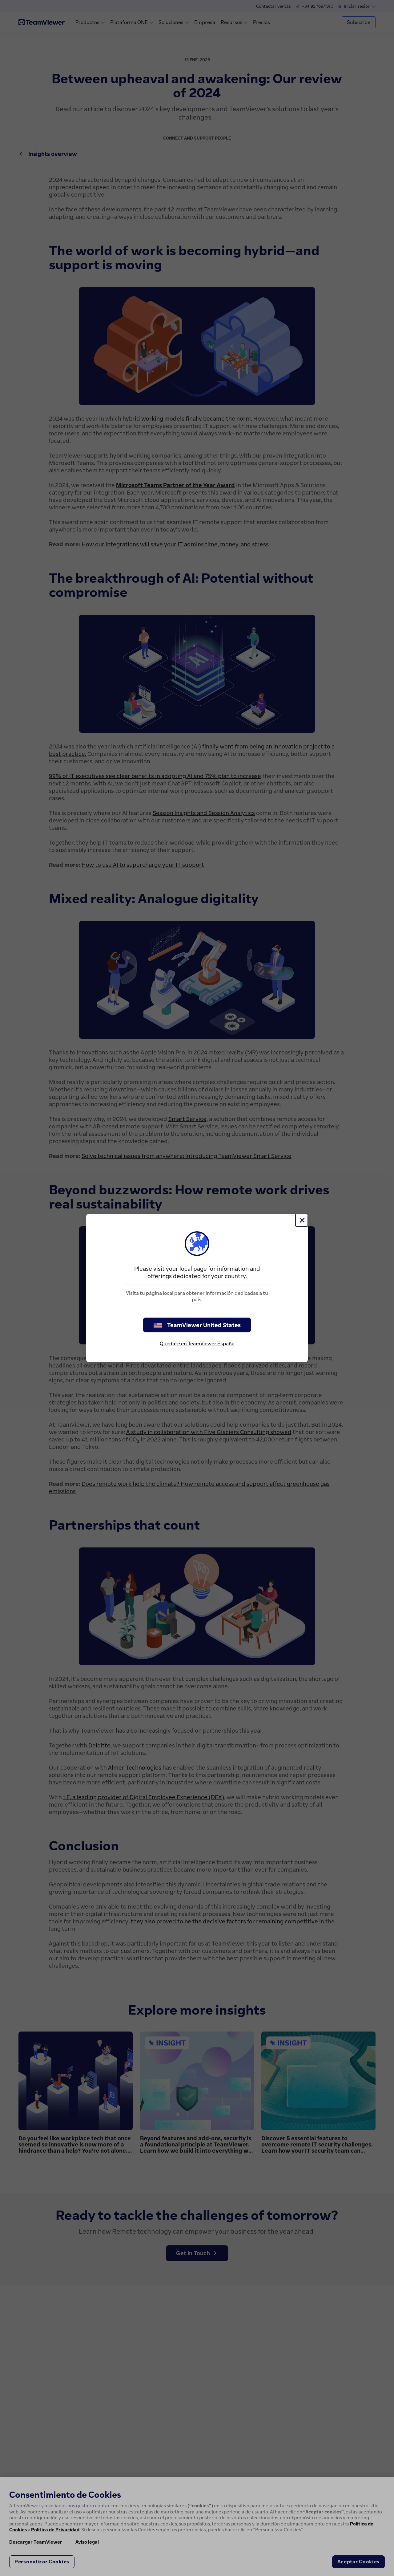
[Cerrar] (302, 1220)
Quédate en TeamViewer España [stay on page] (197, 1343)
